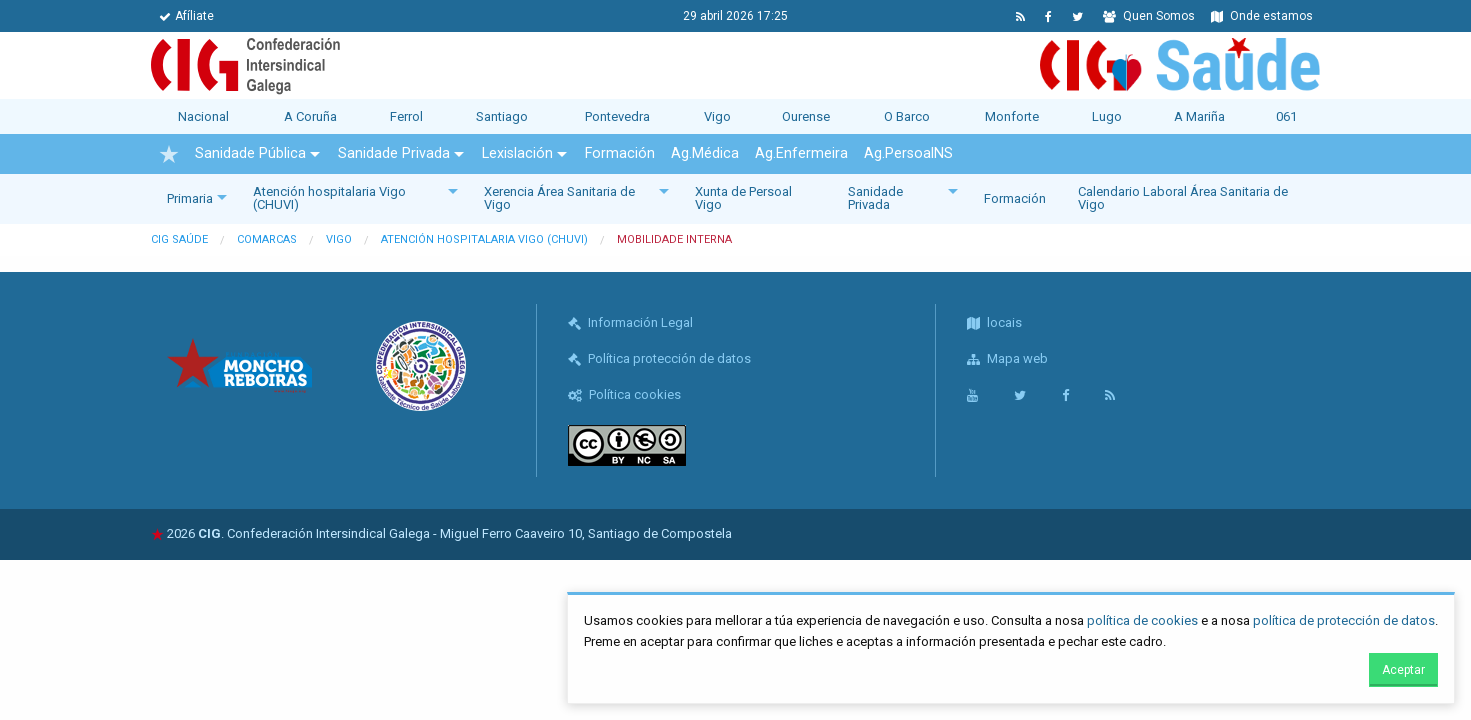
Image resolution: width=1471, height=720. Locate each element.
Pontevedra (617, 116)
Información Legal (630, 322)
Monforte (1012, 116)
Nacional (203, 116)
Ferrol (406, 116)
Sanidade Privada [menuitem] (394, 153)
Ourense (806, 116)
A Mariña (1199, 116)
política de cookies (1142, 620)
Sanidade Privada (875, 198)
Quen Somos (1149, 16)
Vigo (717, 116)
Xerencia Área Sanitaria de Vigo (559, 198)
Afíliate (186, 16)
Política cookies (624, 394)
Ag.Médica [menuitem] (705, 153)
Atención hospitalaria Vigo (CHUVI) (329, 198)
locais (994, 322)
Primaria (190, 198)
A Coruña (310, 116)
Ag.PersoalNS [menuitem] (908, 153)
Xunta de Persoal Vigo (743, 198)
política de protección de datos (1344, 620)
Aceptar (1403, 670)
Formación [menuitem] (620, 153)
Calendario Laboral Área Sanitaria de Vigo (1183, 198)
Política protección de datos (659, 358)
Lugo (1107, 116)
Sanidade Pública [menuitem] (250, 153)
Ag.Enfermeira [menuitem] (801, 153)
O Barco (907, 116)
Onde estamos (1262, 16)
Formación (1015, 198)
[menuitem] (169, 154)
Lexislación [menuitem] (517, 153)
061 (1286, 116)
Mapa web (1007, 358)
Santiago (502, 116)
